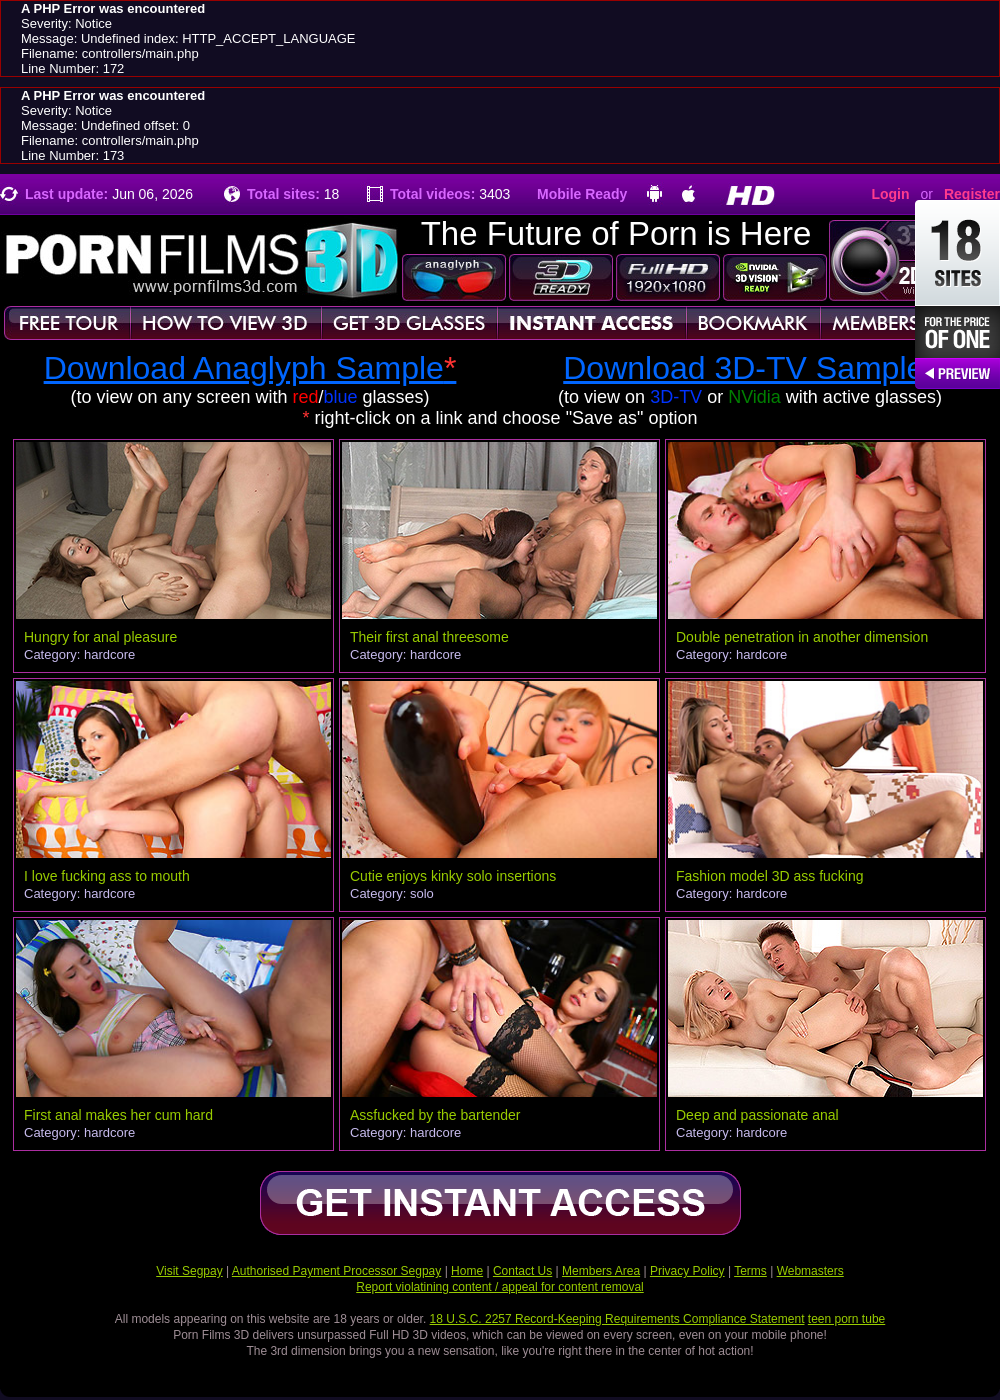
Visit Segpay (189, 1271)
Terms (750, 1271)
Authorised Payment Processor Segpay (336, 1271)
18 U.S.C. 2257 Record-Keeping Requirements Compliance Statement (617, 1319)
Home (467, 1271)
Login (890, 194)
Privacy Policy (687, 1271)
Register (972, 194)
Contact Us (522, 1271)
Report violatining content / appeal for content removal (500, 1287)
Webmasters (810, 1271)
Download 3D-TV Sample (750, 368)
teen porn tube (846, 1319)
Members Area (601, 1271)
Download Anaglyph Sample (250, 368)
